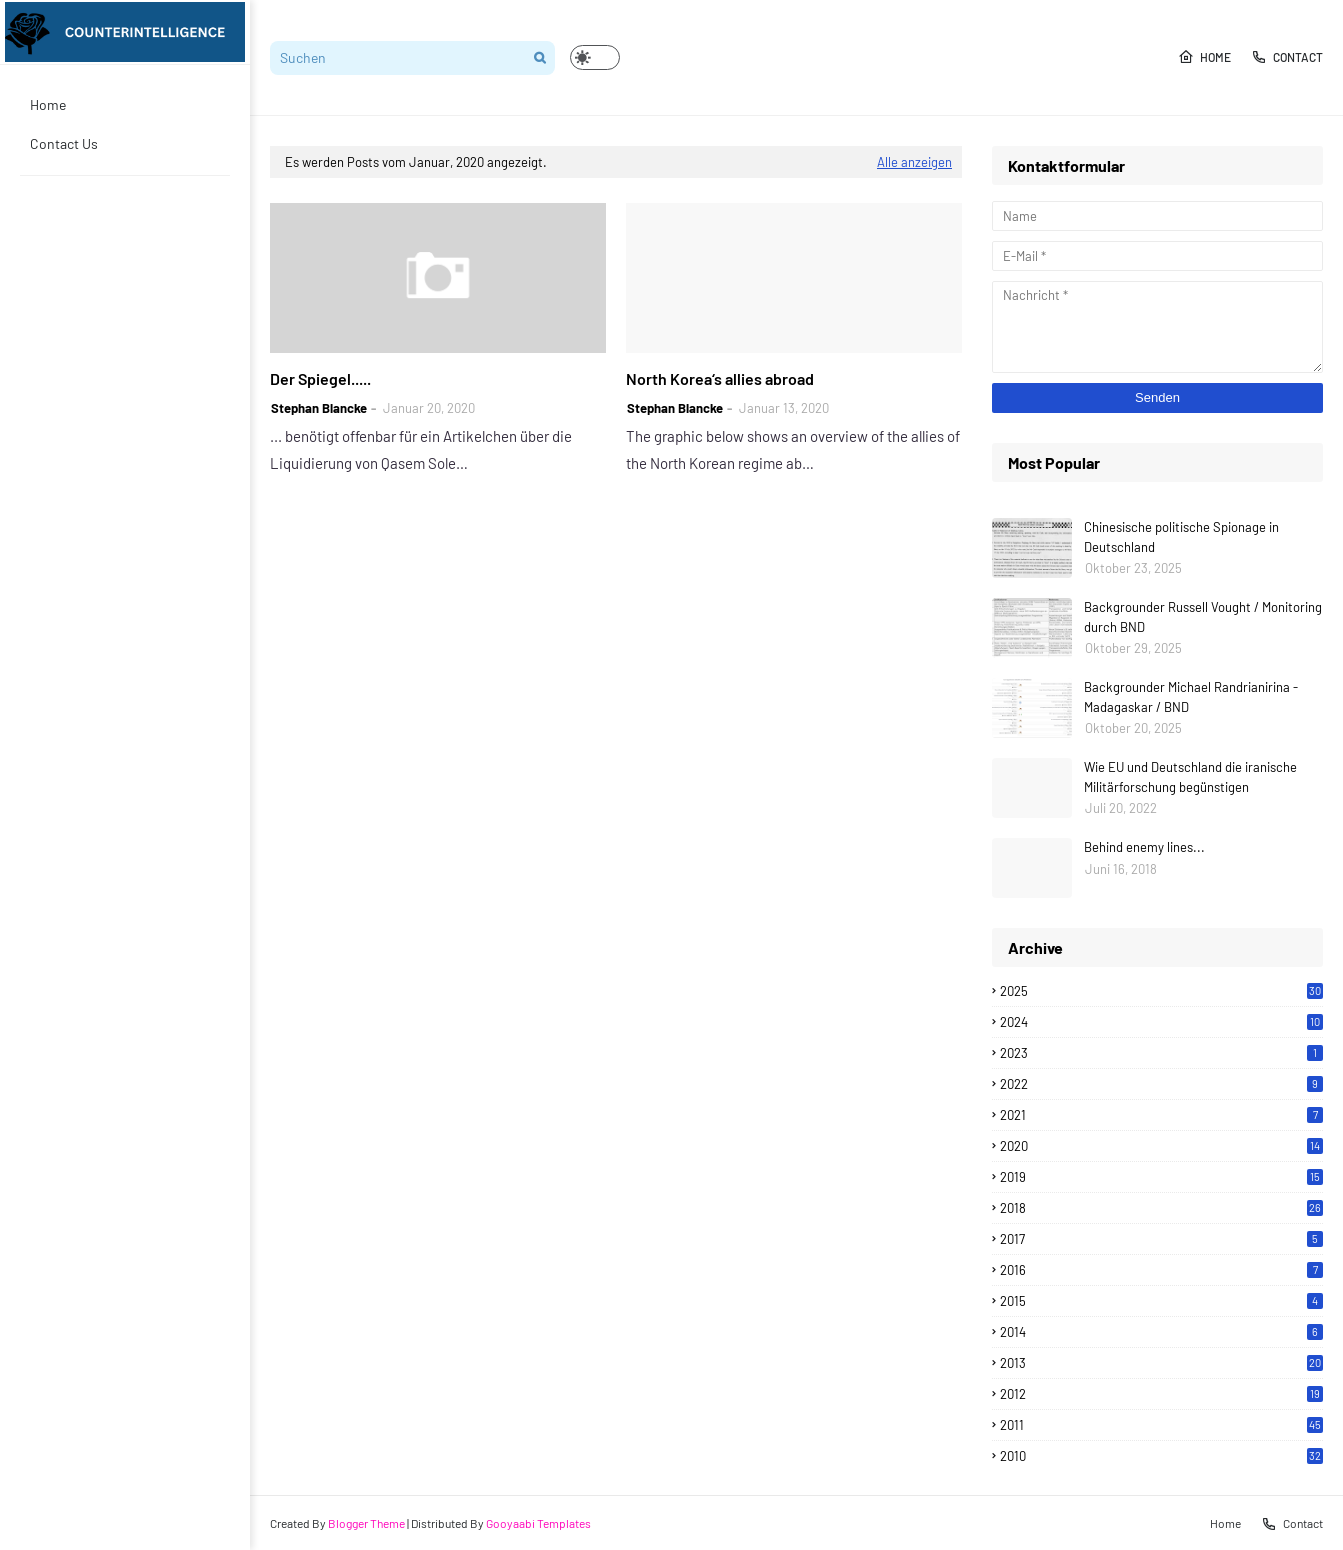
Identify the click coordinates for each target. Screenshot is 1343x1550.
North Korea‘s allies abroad (720, 378)
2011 (1161, 1425)
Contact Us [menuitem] (64, 143)
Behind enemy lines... (1144, 847)
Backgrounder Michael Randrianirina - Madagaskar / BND (1191, 697)
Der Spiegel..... (320, 378)
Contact (1287, 57)
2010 (1161, 1456)
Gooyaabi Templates (538, 1523)
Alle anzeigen (914, 162)
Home (1204, 57)
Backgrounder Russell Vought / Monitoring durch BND (1203, 617)
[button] (595, 57)
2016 (1161, 1270)
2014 (1161, 1332)
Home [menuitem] (48, 104)
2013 (1161, 1363)
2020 (1161, 1146)
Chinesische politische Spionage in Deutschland (1181, 537)
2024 (1161, 1022)
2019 (1161, 1177)
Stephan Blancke (319, 408)
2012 (1161, 1394)
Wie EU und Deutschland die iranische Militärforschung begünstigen (1190, 777)
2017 (1161, 1239)
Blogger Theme (366, 1523)
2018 (1161, 1208)
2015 (1161, 1301)
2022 (1161, 1084)
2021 (1161, 1115)
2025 (1161, 991)
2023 (1161, 1053)
